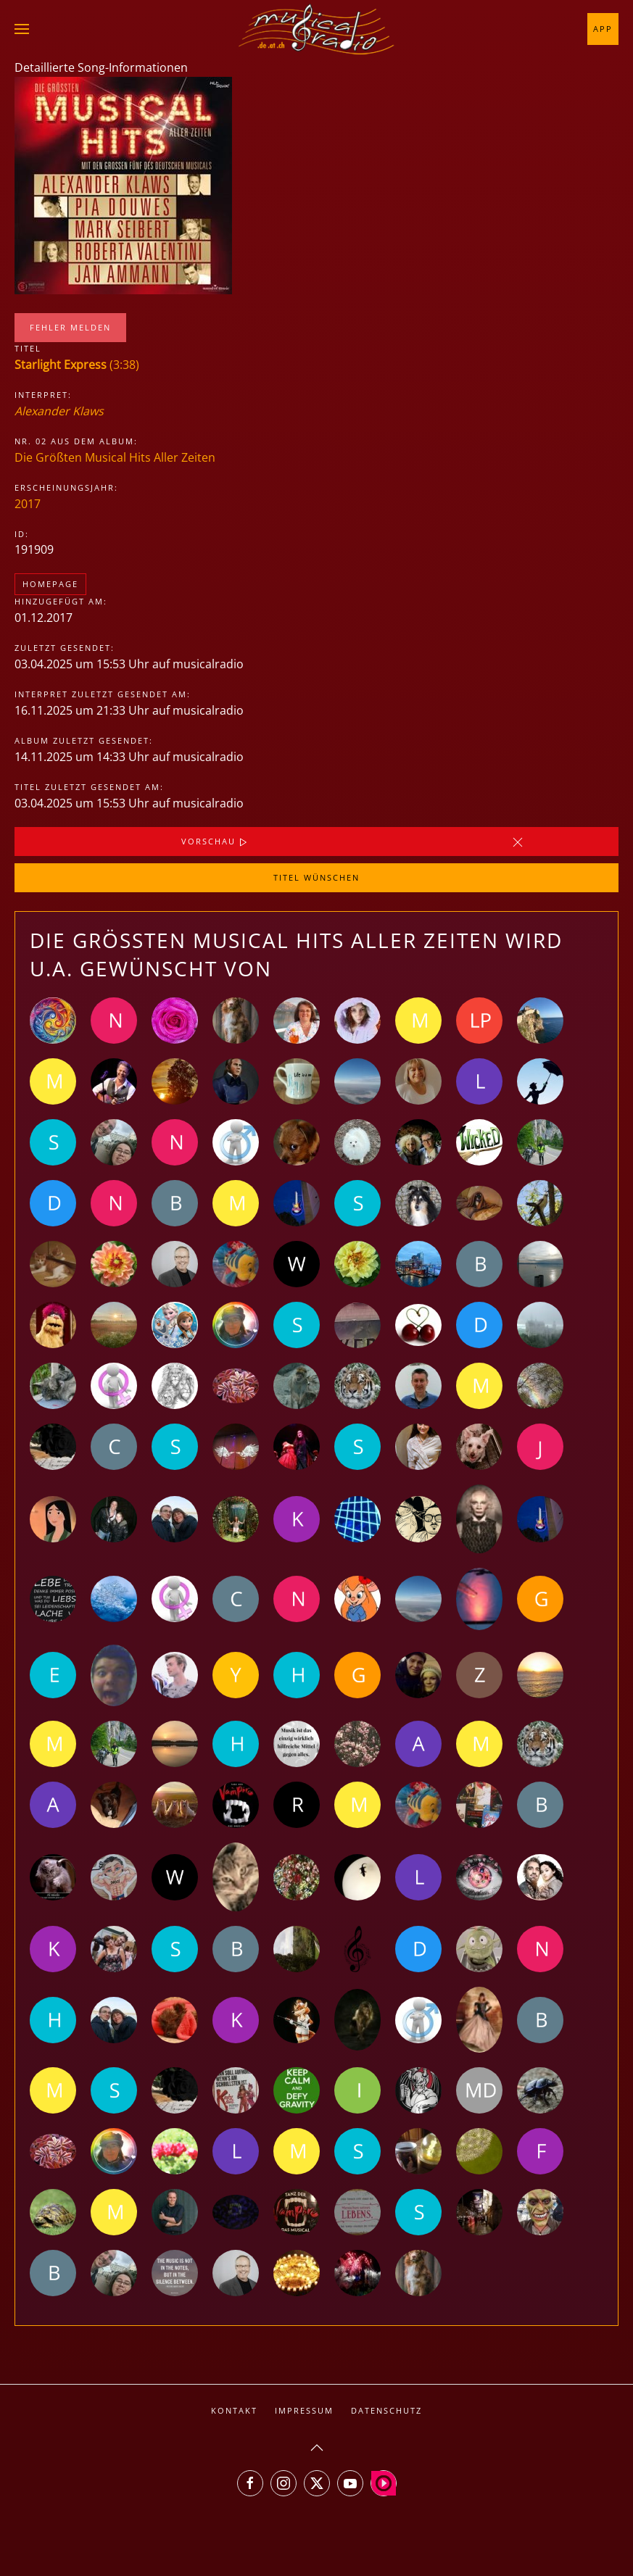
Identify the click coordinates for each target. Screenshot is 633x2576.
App (603, 28)
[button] (22, 29)
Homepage (50, 583)
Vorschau (215, 842)
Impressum (304, 2410)
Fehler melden (70, 327)
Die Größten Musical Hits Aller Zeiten (115, 457)
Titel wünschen (316, 877)
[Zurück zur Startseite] (317, 29)
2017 (28, 504)
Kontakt (234, 2410)
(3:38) (77, 365)
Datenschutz (386, 2410)
